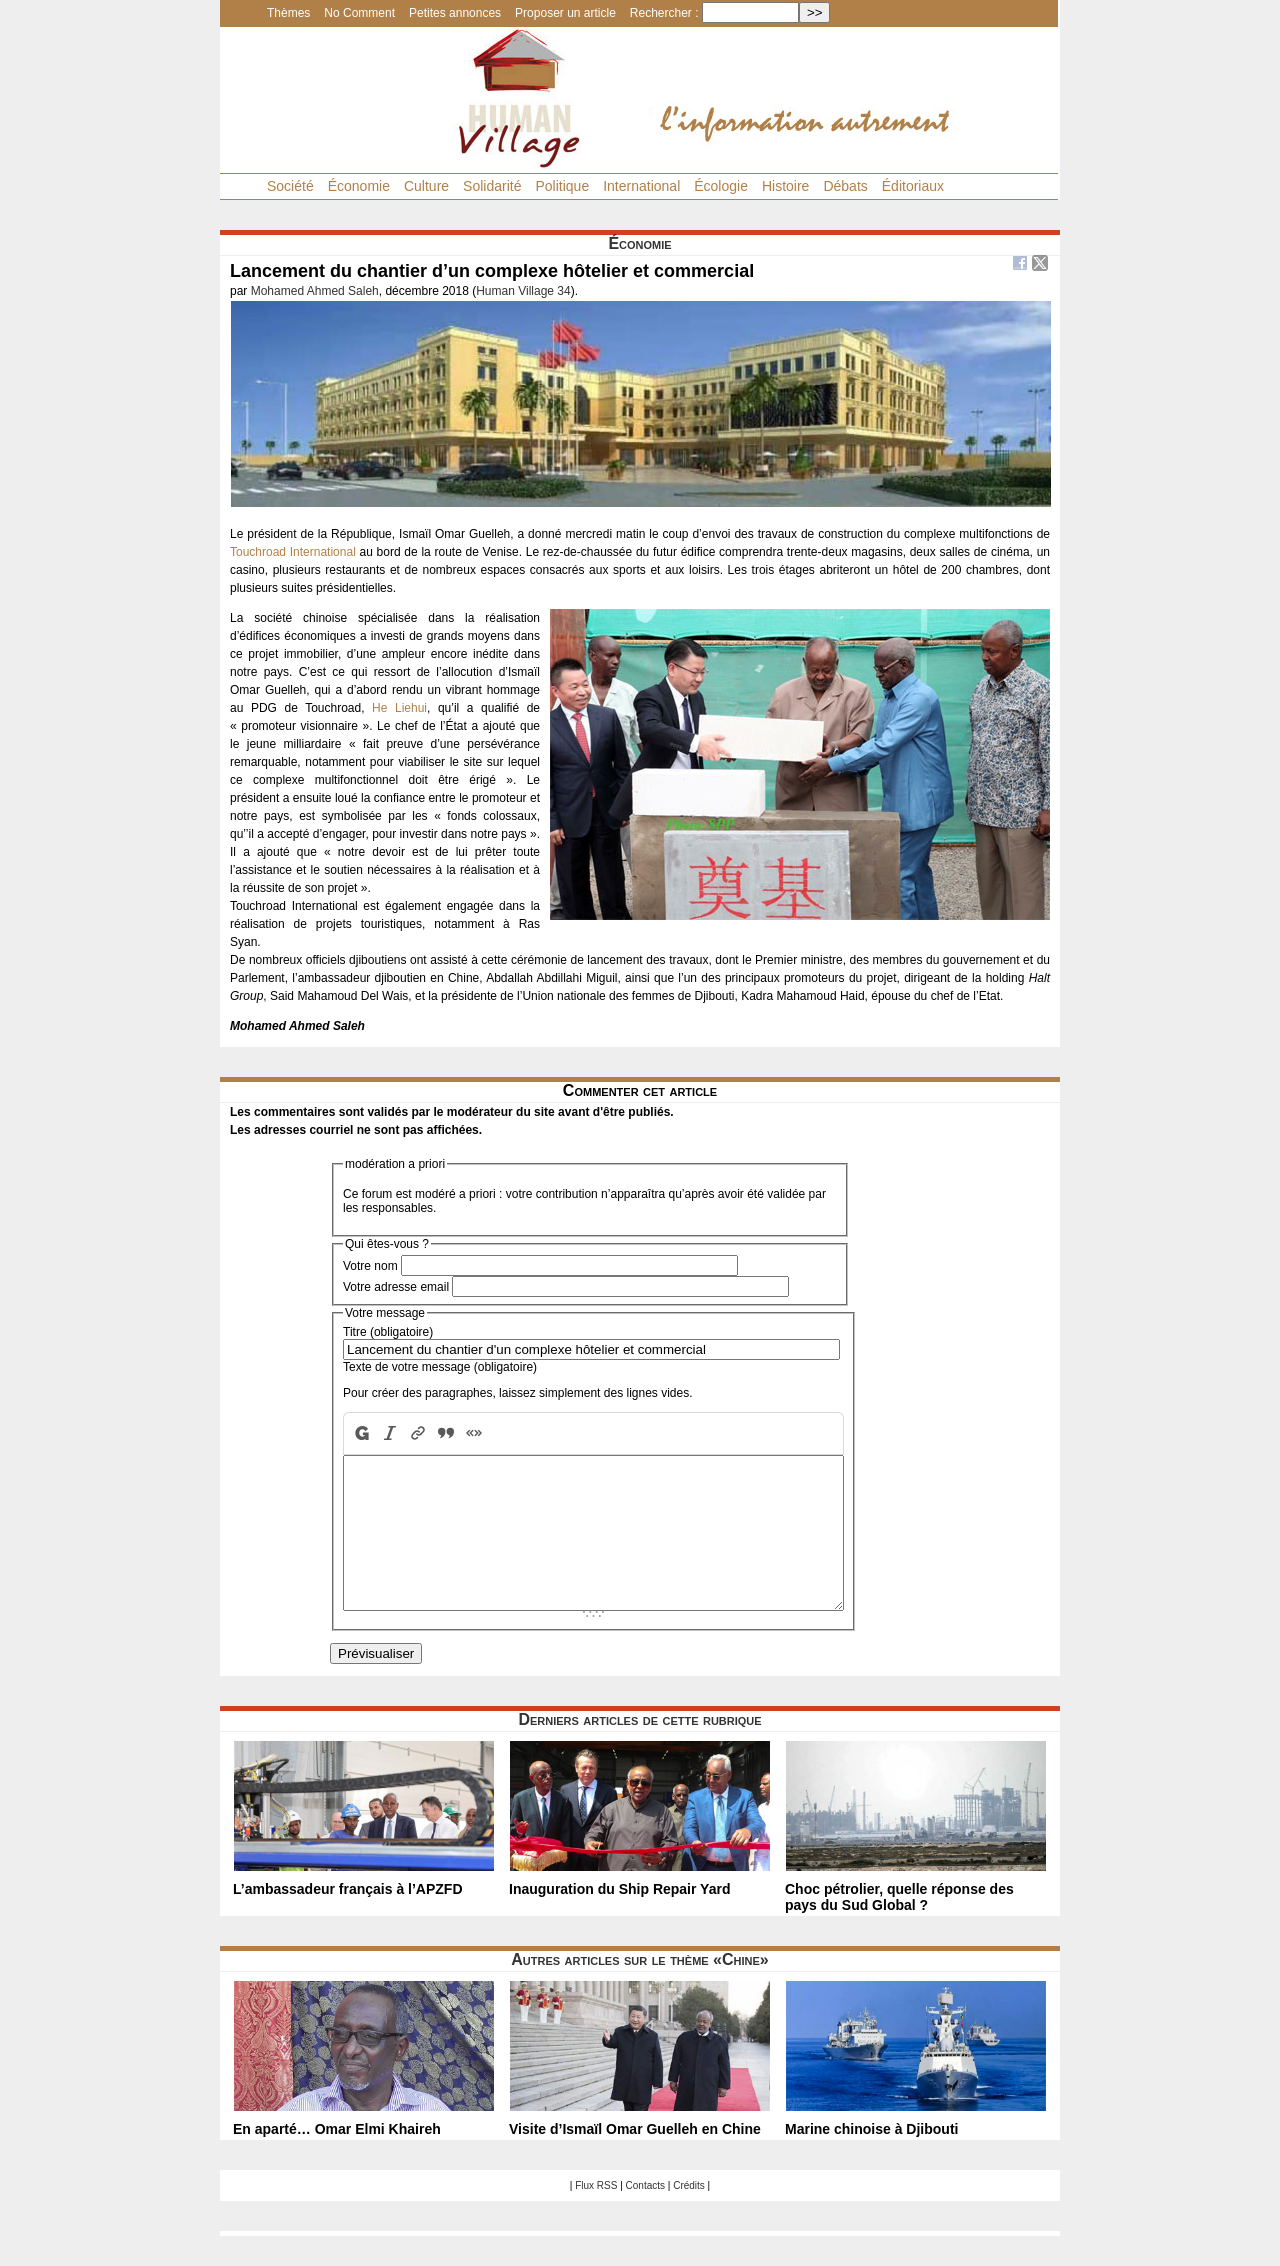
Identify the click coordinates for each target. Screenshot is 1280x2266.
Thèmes (288, 13)
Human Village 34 (523, 291)
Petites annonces (455, 13)
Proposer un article (565, 13)
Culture (426, 186)
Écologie (721, 186)
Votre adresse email (396, 1287)
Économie (359, 186)
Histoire (785, 186)
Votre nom (370, 1266)
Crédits (689, 2215)
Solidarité (492, 186)
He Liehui (399, 708)
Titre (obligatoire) (388, 1332)
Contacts (645, 2215)
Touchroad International (293, 552)
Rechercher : (664, 13)
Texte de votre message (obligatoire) (440, 1367)
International (641, 186)
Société (290, 186)
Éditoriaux (913, 186)
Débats (845, 186)
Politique (562, 186)
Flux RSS (596, 2215)
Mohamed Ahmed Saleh (315, 291)
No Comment (359, 13)
